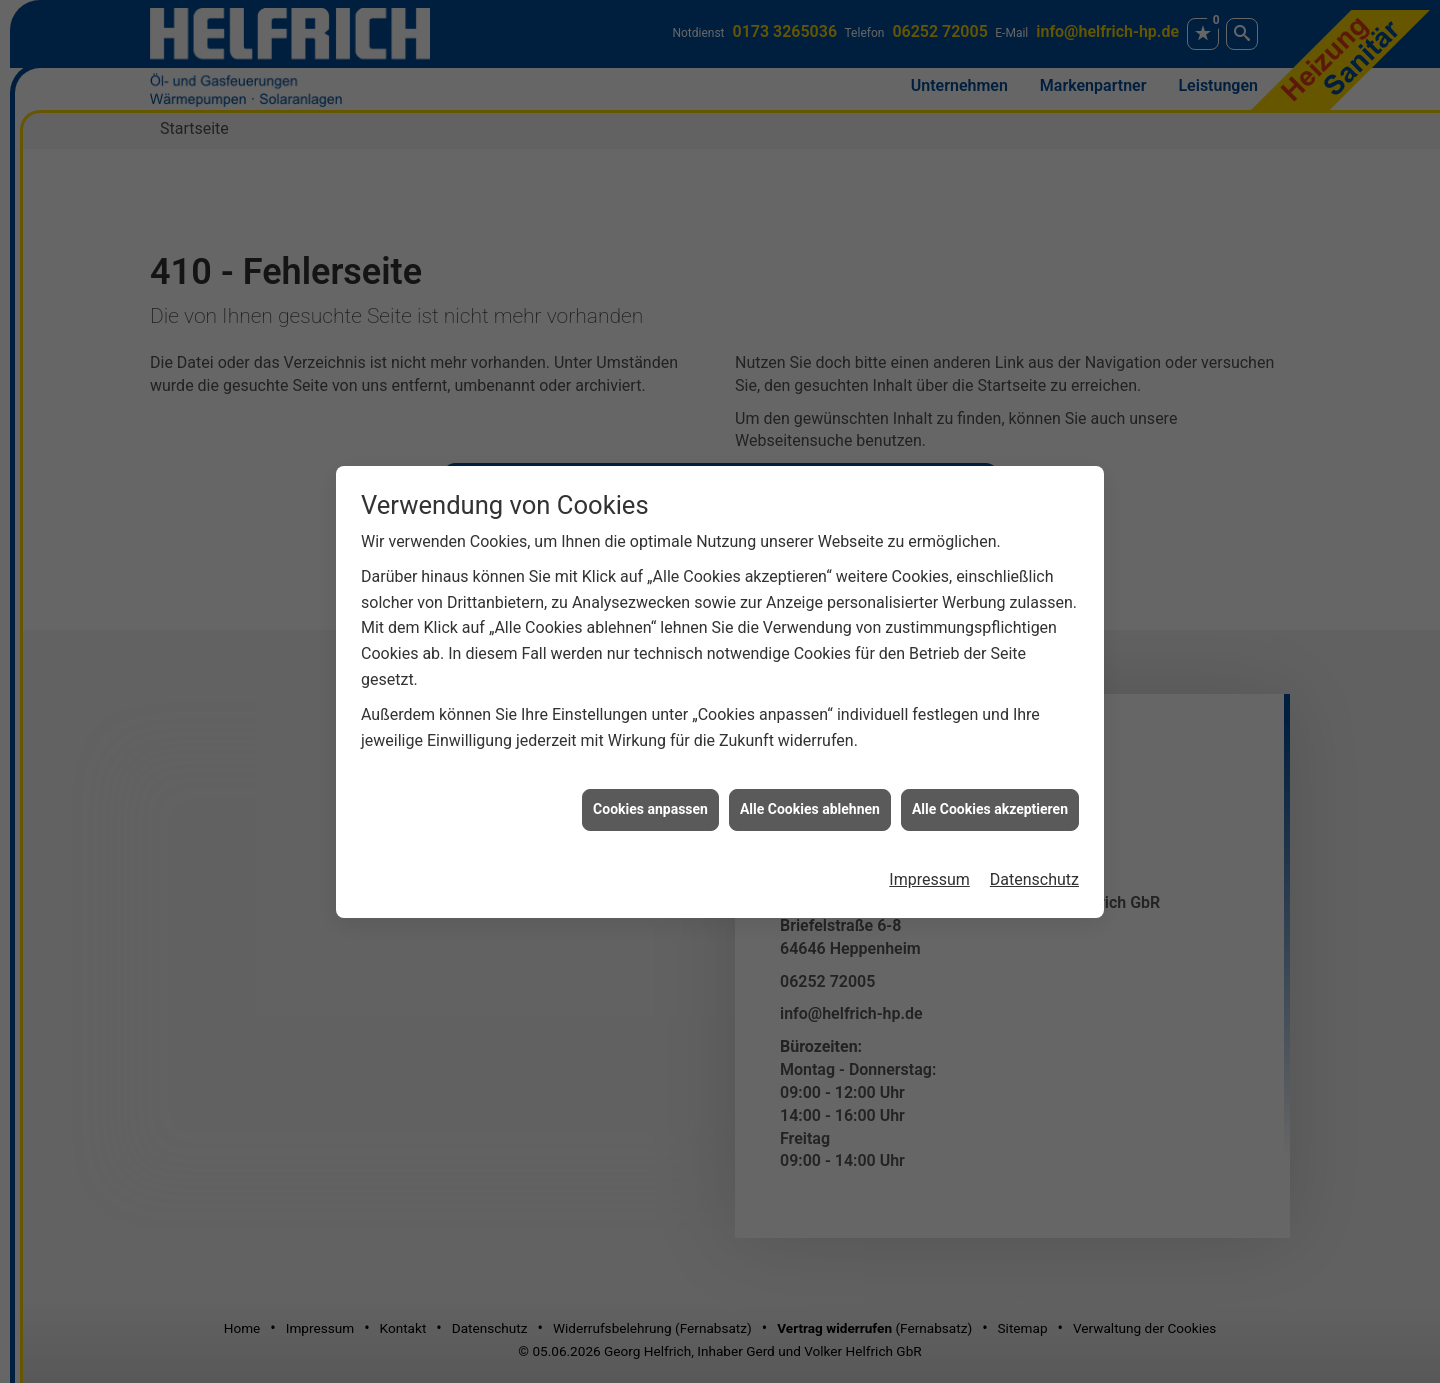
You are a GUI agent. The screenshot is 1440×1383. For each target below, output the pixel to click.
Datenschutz (1034, 866)
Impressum (929, 866)
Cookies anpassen (650, 796)
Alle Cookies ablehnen (810, 796)
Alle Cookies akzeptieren (990, 796)
